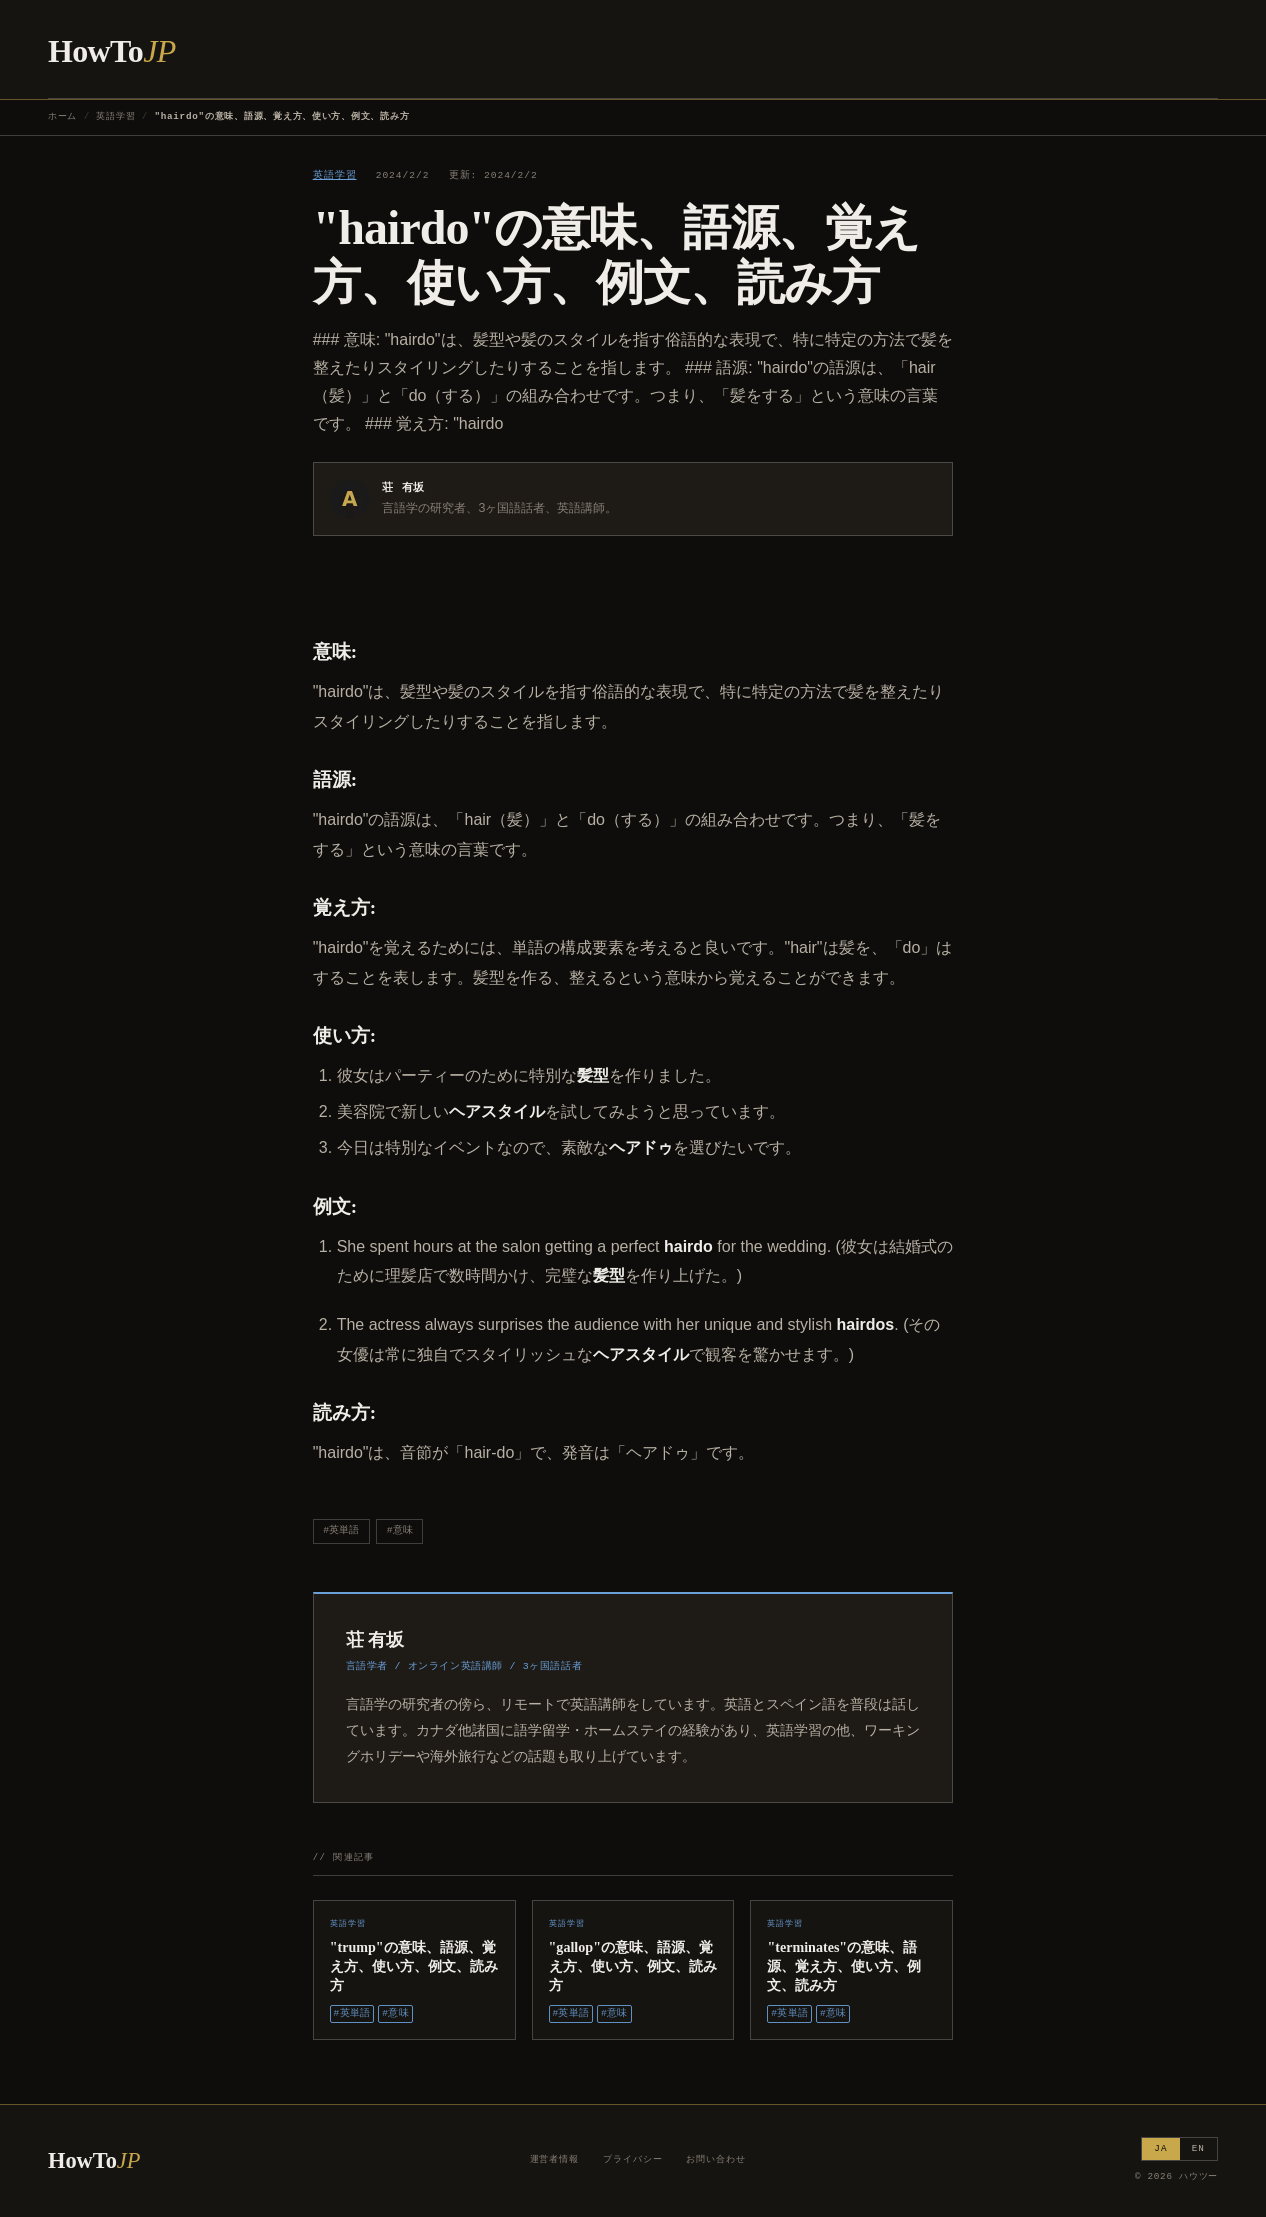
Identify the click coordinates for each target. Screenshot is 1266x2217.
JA (1160, 2148)
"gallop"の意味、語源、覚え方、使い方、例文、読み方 (633, 1966)
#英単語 (341, 1530)
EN (1198, 2148)
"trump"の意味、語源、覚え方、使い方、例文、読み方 (414, 1966)
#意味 (400, 1530)
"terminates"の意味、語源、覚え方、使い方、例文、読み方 (844, 1966)
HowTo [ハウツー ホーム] (112, 51)
